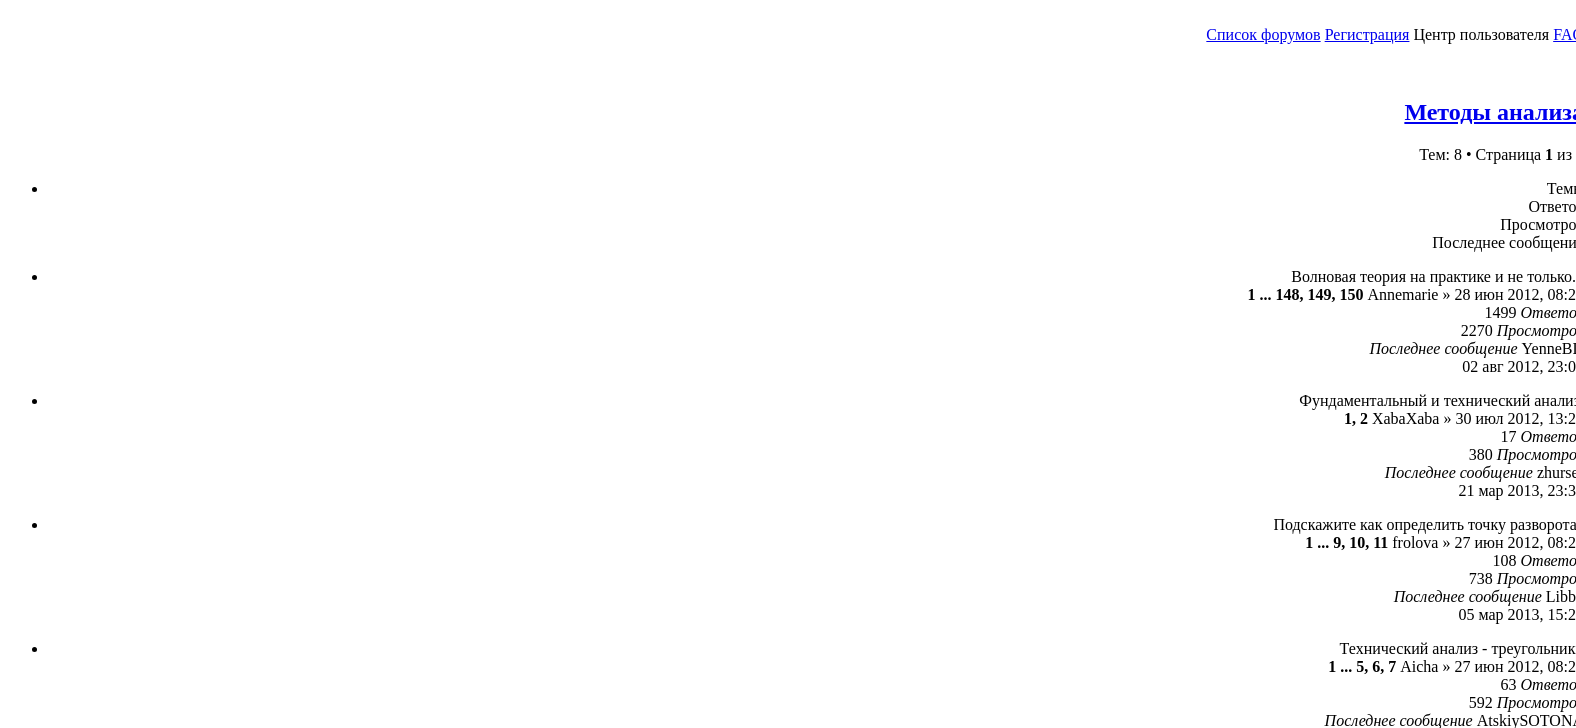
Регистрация (1367, 34)
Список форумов (1263, 34)
